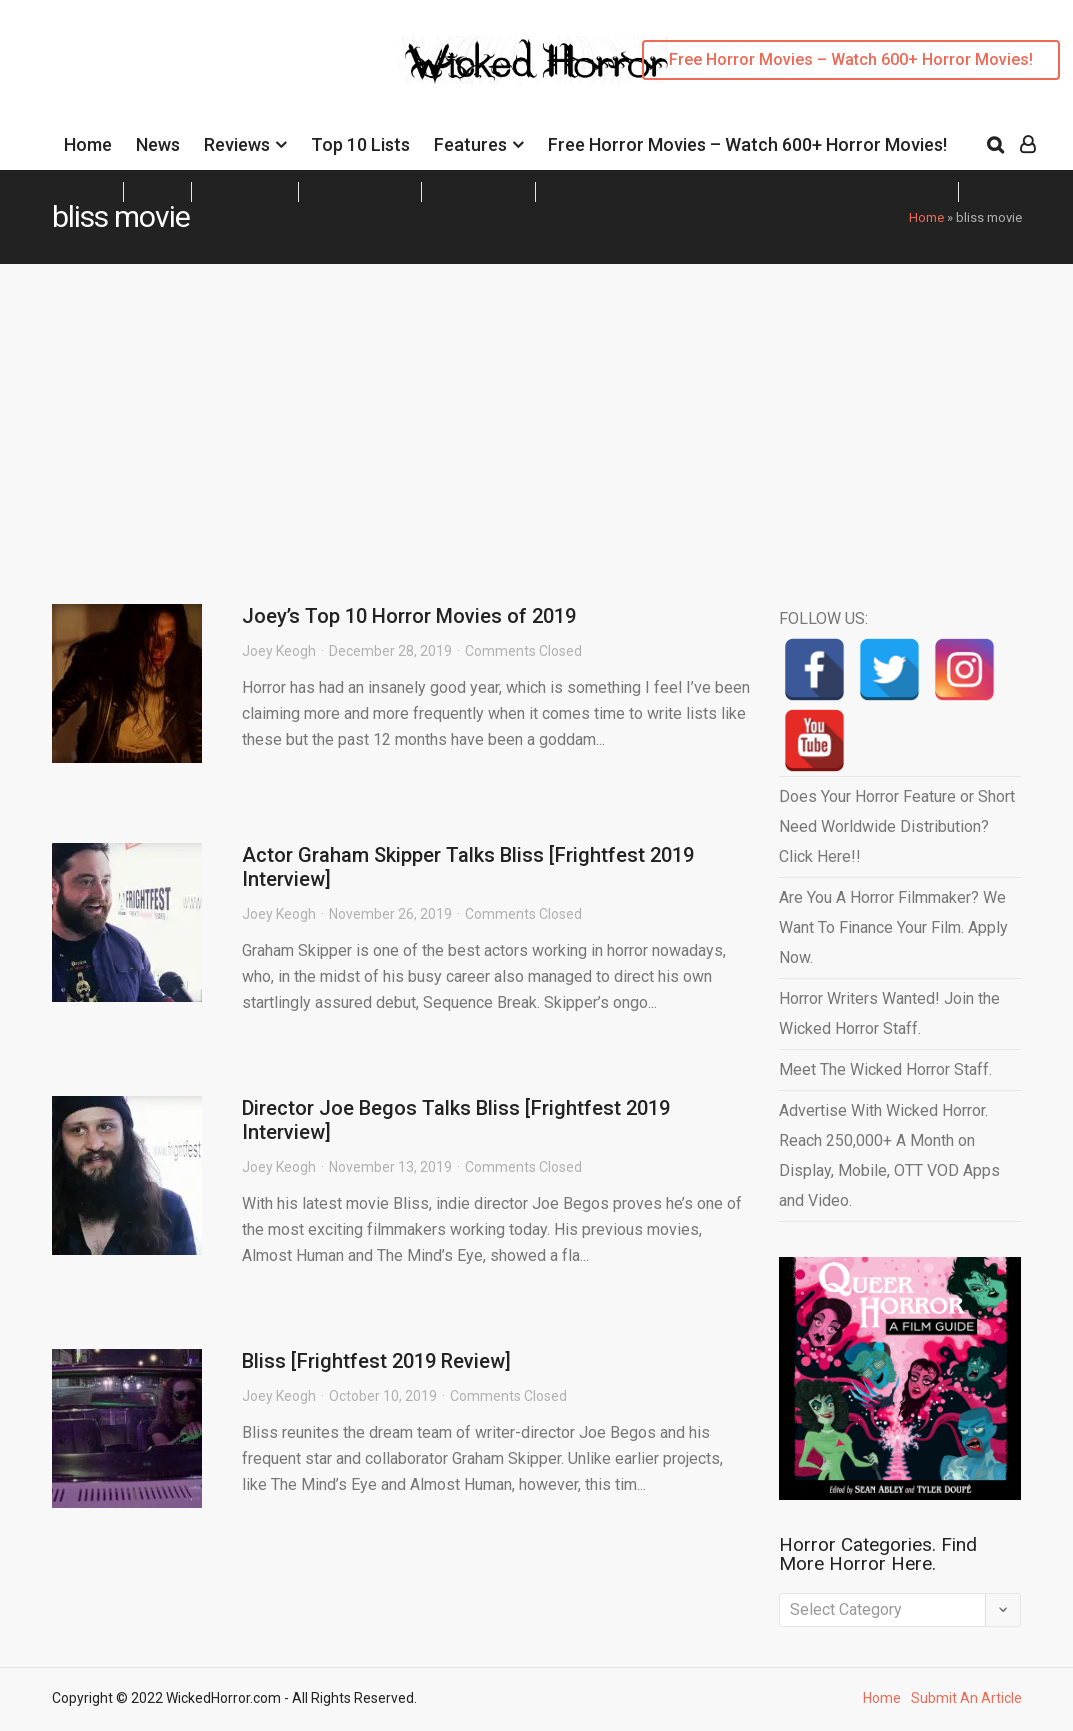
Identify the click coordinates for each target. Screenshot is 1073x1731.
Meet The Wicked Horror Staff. (885, 1069)
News (158, 144)
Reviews (237, 144)
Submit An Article (966, 1698)
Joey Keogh (279, 651)
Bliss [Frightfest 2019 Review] (376, 1361)
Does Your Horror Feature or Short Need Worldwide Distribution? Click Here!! (897, 826)
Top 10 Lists (360, 144)
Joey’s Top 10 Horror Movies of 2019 (409, 616)
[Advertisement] (536, 414)
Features (470, 144)
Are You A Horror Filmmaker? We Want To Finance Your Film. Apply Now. (893, 927)
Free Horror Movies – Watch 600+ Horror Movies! (851, 59)
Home (88, 144)
